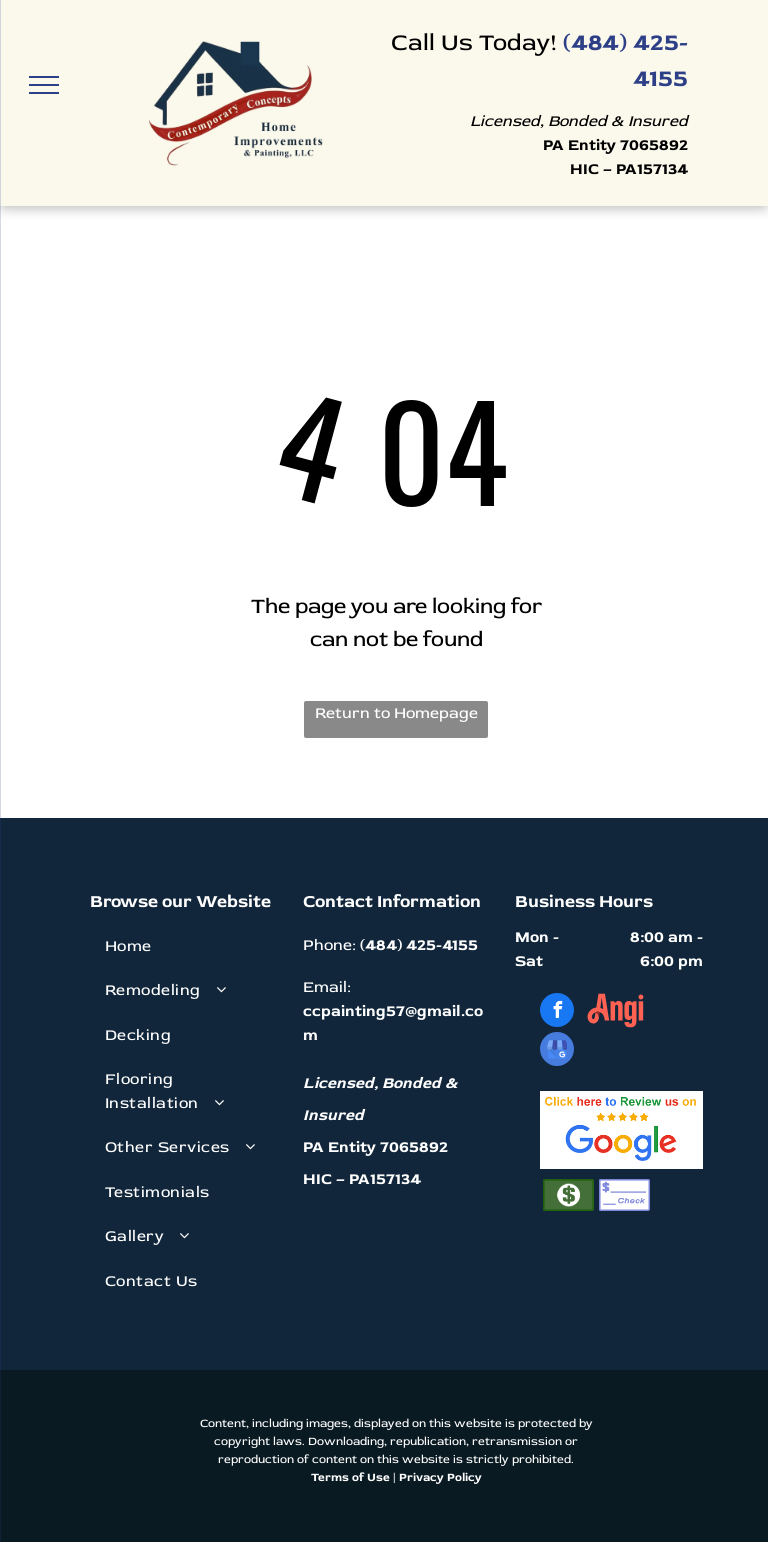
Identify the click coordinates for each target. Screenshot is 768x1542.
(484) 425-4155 (419, 945)
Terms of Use (350, 1477)
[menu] (44, 85)
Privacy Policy (440, 1477)
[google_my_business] (557, 1051)
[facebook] (557, 1012)
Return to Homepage (396, 713)
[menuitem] (184, 946)
